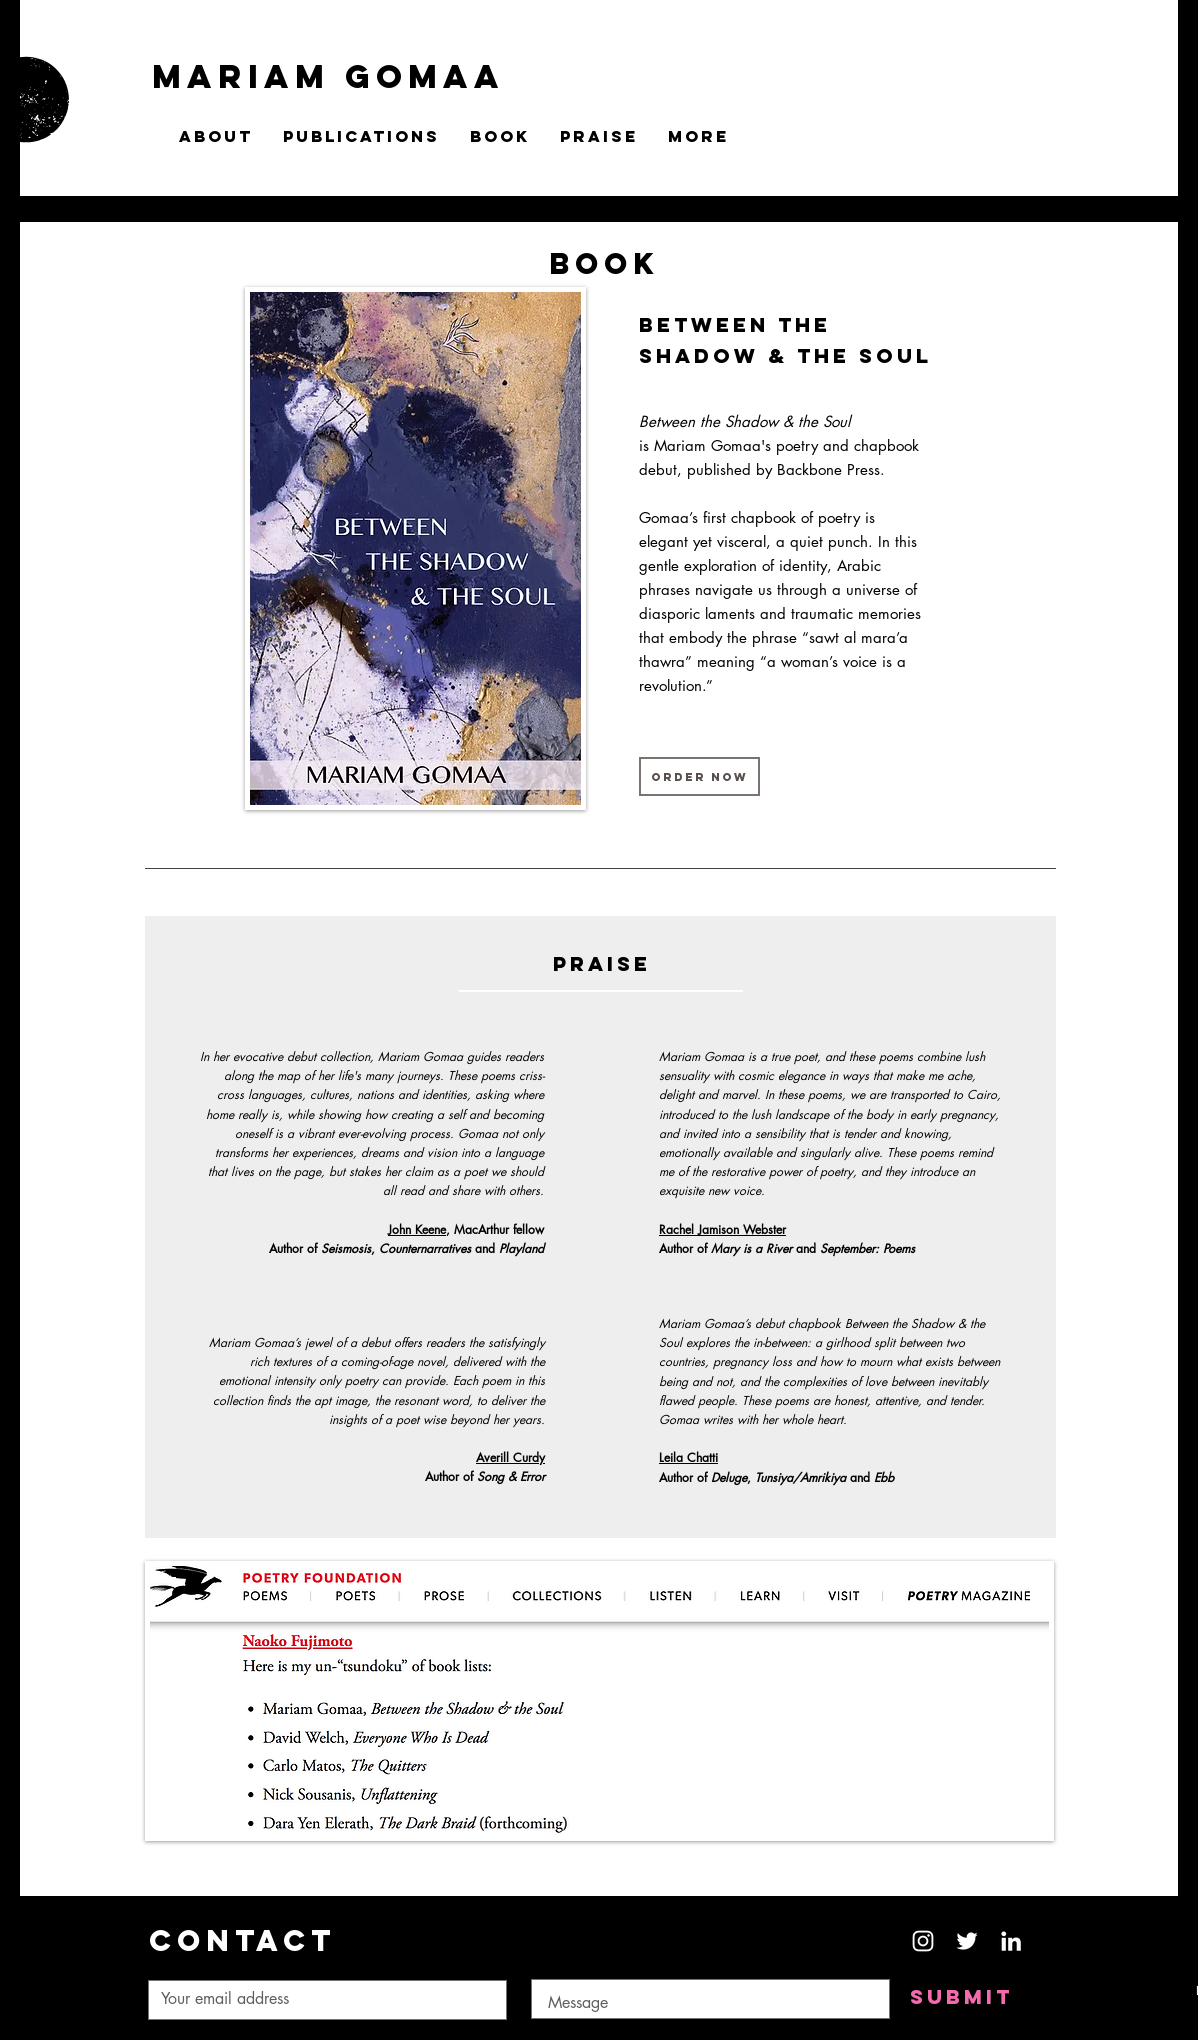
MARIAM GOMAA (328, 76)
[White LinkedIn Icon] (1011, 1941)
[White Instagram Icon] (923, 1941)
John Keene (417, 1229)
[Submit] (961, 1997)
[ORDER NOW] (699, 776)
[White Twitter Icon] (967, 1941)
